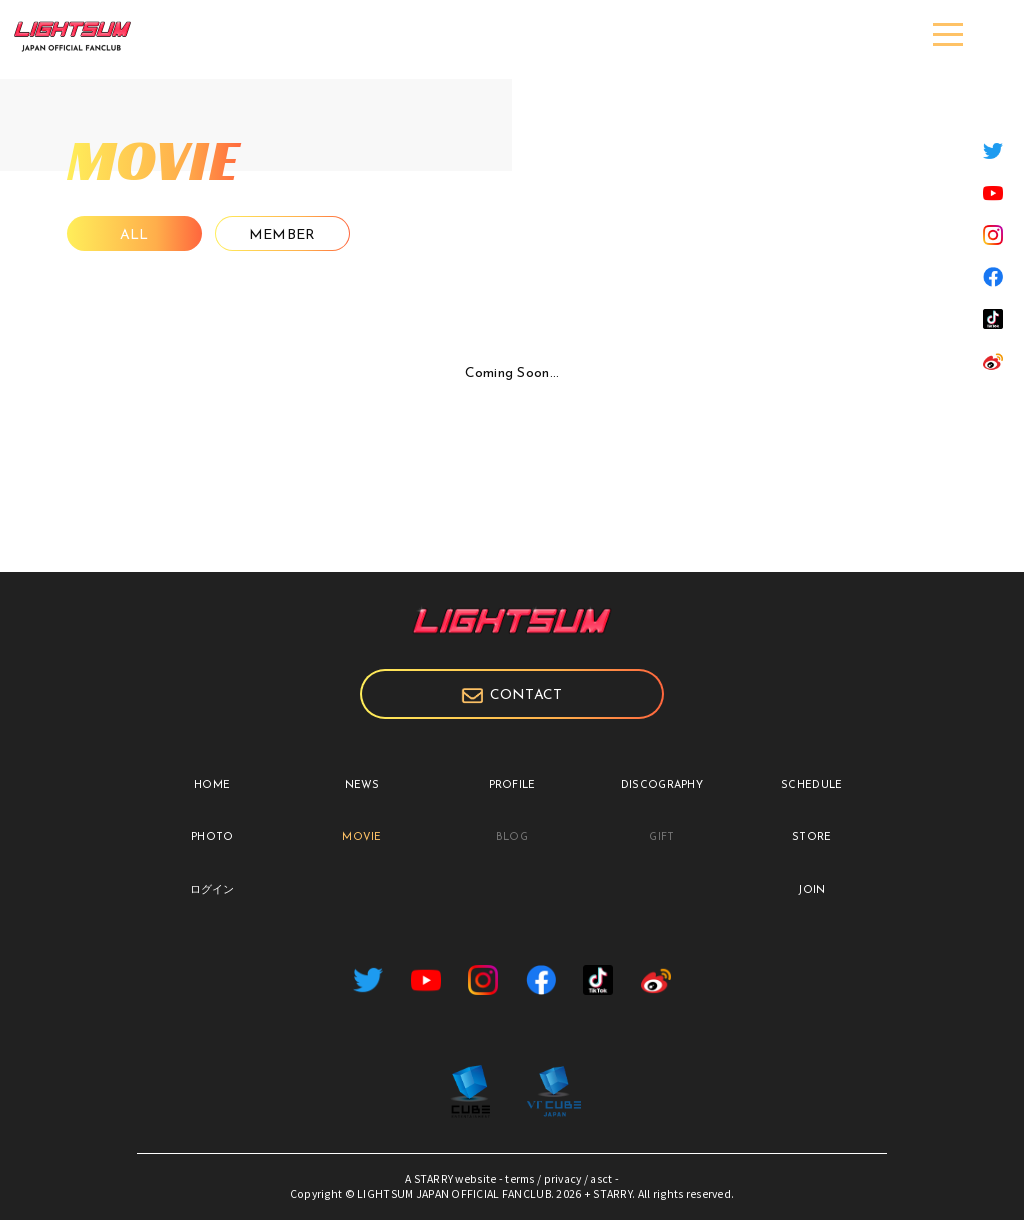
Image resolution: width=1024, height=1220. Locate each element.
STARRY (434, 1178)
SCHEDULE (811, 785)
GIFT (661, 837)
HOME (212, 785)
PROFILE (512, 785)
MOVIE (361, 837)
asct (601, 1178)
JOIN (811, 890)
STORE (811, 837)
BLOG (512, 837)
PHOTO (212, 837)
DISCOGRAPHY (662, 785)
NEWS (362, 785)
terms (519, 1178)
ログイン (212, 890)
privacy (563, 1178)
